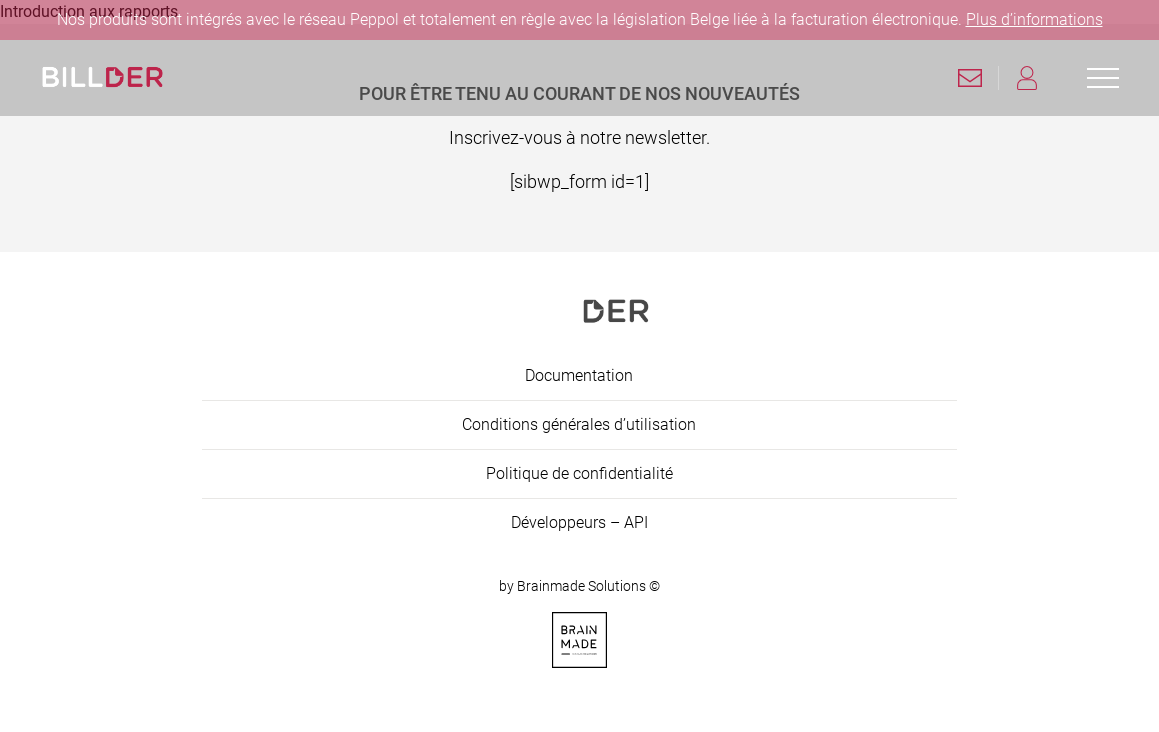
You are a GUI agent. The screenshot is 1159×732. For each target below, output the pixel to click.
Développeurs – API (579, 522)
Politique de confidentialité (579, 473)
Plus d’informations (1034, 19)
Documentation (579, 375)
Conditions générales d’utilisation (579, 424)
